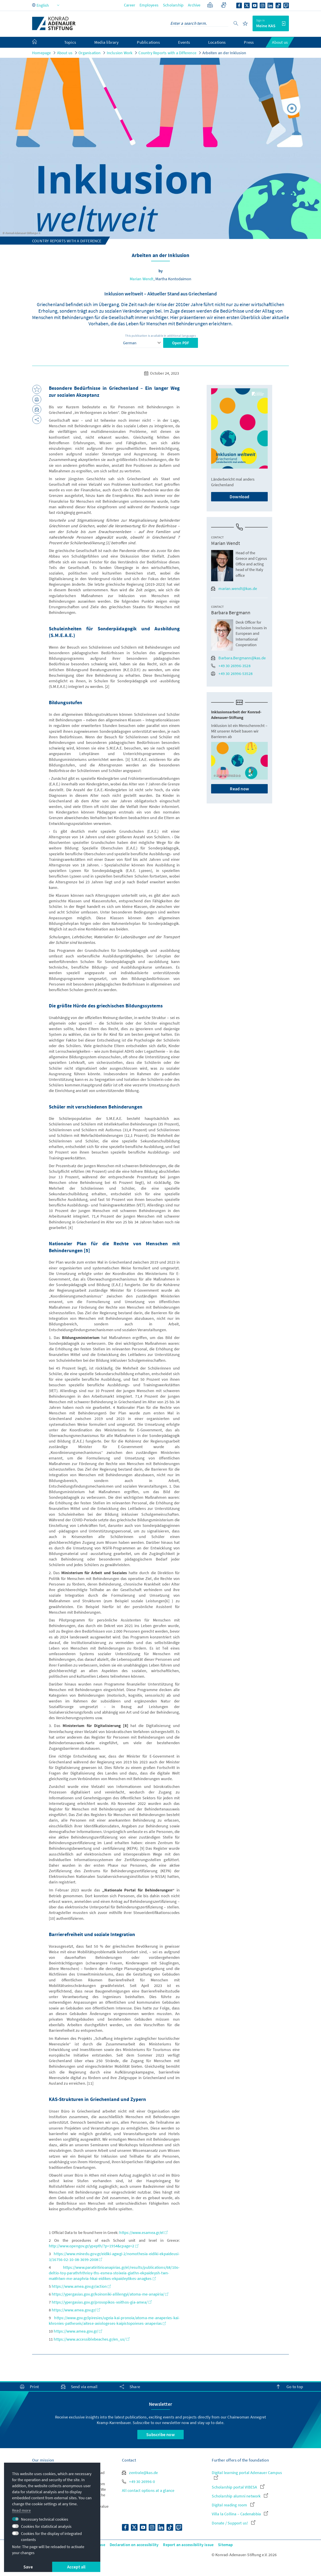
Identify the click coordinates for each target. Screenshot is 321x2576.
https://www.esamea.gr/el (143, 2232)
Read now (239, 788)
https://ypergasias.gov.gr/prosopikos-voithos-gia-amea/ (102, 2302)
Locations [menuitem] (217, 42)
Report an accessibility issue (188, 2544)
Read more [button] (21, 2510)
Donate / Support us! (233, 2523)
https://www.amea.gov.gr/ (76, 2309)
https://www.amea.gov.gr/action (81, 2286)
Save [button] (28, 2567)
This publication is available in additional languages (160, 336)
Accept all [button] (76, 2567)
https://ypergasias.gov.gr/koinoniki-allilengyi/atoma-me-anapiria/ (110, 2294)
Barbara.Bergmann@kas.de (238, 657)
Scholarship (173, 5)
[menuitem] (39, 42)
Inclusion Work (120, 52)
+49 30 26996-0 (138, 2481)
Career (129, 5)
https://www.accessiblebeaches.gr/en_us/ (92, 2339)
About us (65, 52)
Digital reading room (233, 2505)
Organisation (89, 52)
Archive (194, 5)
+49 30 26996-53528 (232, 673)
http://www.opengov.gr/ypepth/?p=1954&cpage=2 (93, 2245)
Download (239, 496)
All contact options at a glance (148, 2490)
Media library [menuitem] (106, 42)
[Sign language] (223, 5)
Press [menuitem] (249, 42)
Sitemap (225, 2544)
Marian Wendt (141, 278)
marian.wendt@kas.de (234, 588)
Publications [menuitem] (148, 42)
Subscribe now (160, 2434)
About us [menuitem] (280, 42)
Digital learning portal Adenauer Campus (247, 2475)
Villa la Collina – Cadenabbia (240, 2513)
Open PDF (180, 342)
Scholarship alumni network (240, 2496)
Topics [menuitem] (70, 42)
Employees (149, 5)
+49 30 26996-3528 (230, 665)
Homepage (41, 52)
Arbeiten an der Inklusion (224, 52)
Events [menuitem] (184, 42)
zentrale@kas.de (140, 2472)
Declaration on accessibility (134, 2544)
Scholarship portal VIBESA (238, 2487)
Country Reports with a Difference (167, 52)
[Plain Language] (210, 5)
